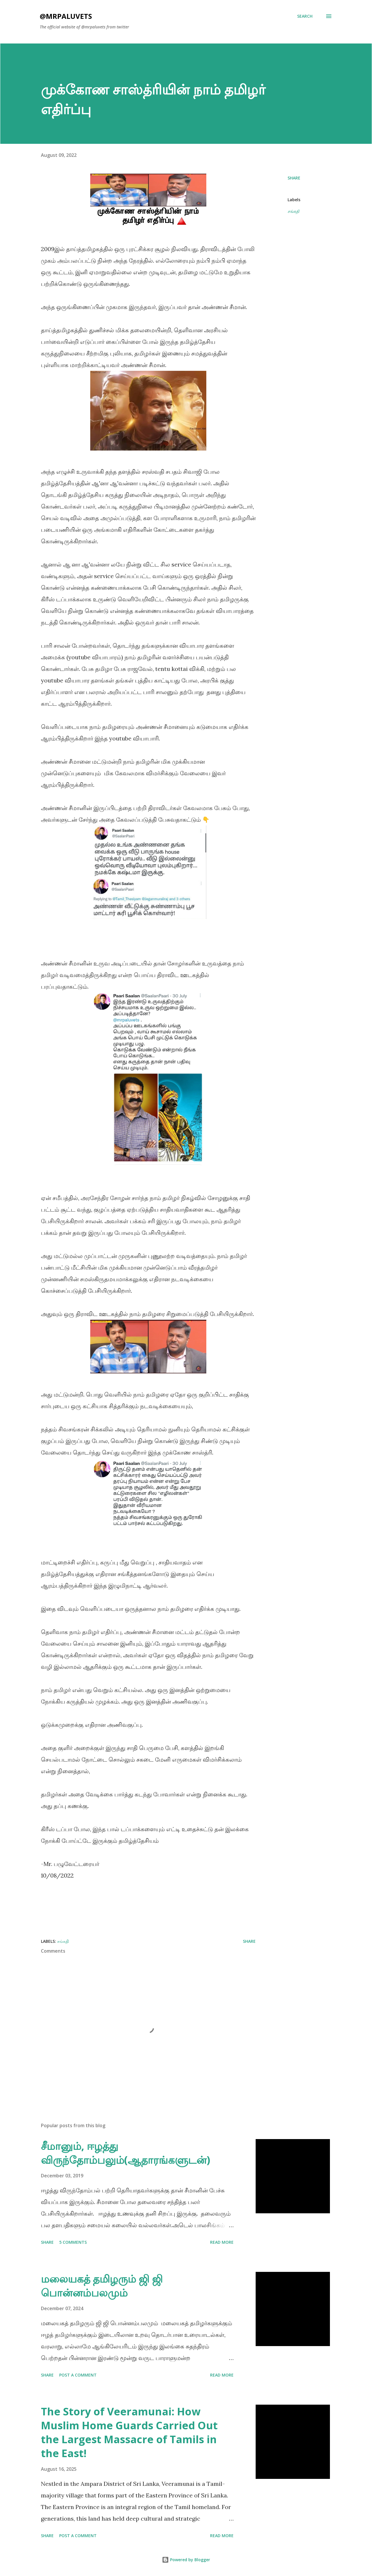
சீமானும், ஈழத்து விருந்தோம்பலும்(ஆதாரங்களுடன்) (125, 2153)
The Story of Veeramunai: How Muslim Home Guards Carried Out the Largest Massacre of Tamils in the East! (129, 2432)
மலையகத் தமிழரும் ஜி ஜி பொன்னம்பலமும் (102, 2286)
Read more (222, 2242)
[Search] (305, 16)
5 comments (73, 2242)
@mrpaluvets (66, 16)
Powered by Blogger (186, 2559)
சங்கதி (293, 211)
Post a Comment (78, 2375)
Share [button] (294, 178)
